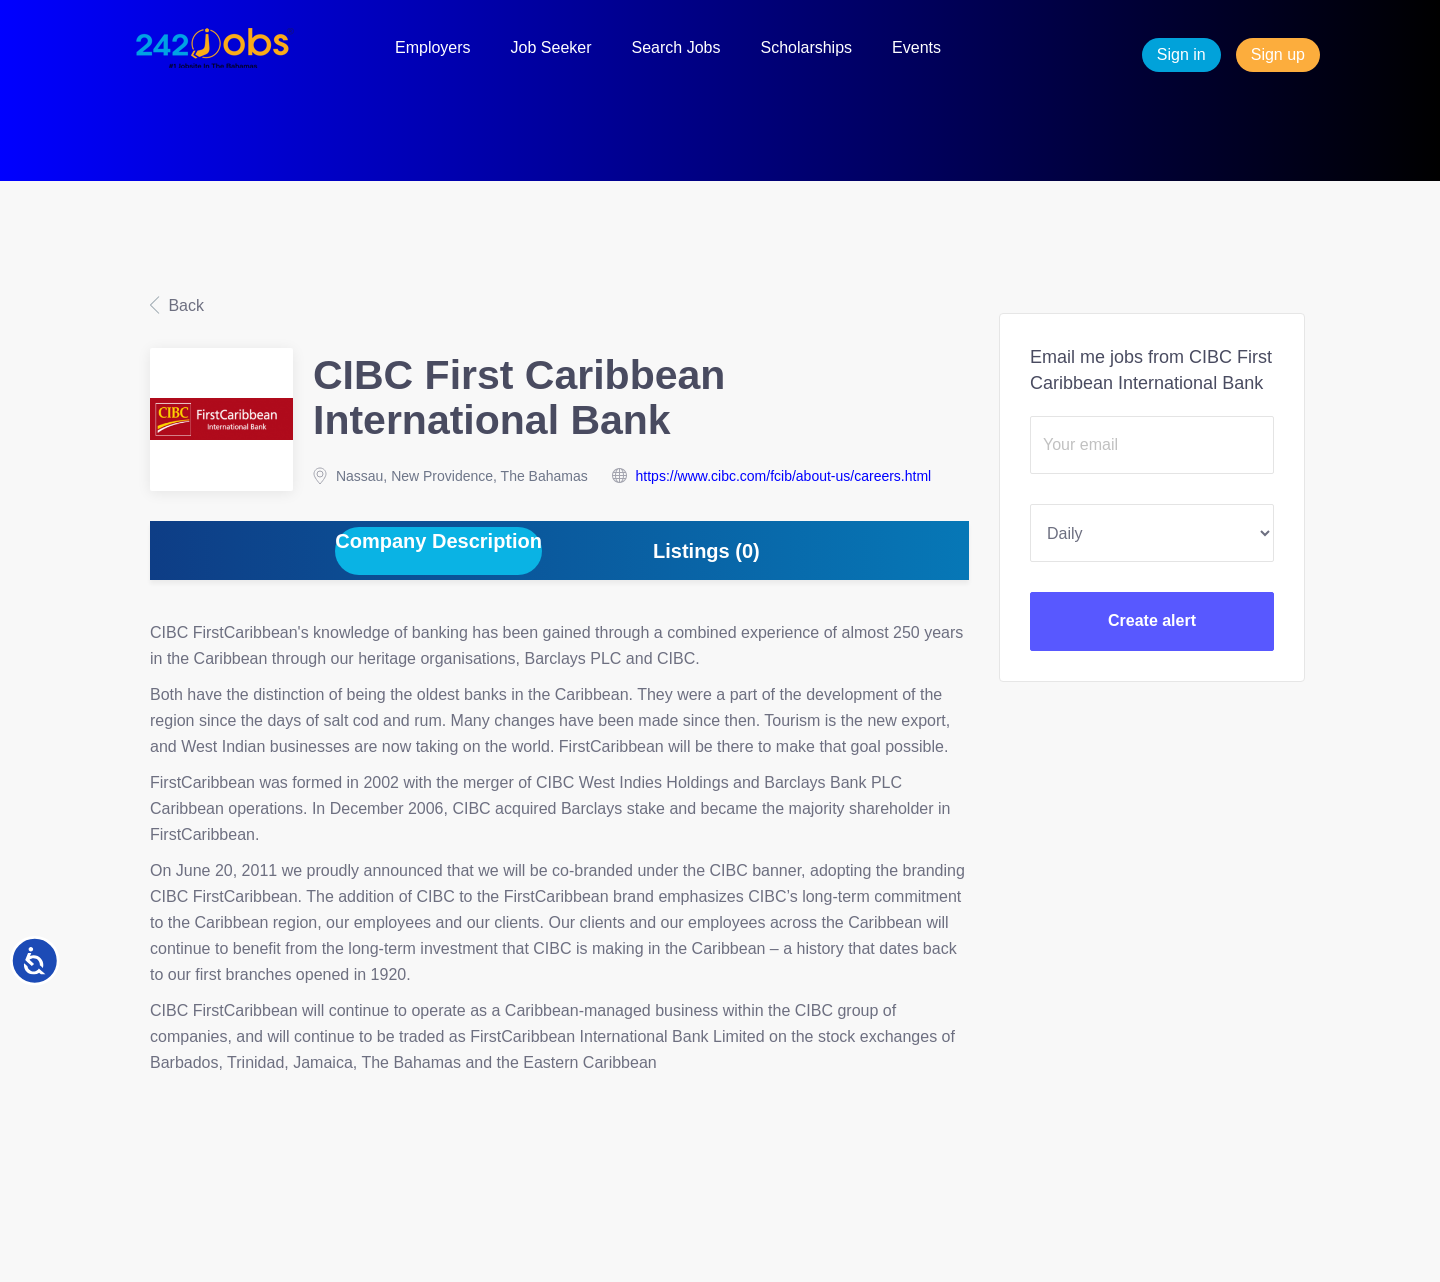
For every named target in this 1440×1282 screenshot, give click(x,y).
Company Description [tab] (438, 541)
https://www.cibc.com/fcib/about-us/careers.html (784, 476)
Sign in (1181, 54)
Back (184, 305)
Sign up (1278, 54)
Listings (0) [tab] (706, 551)
